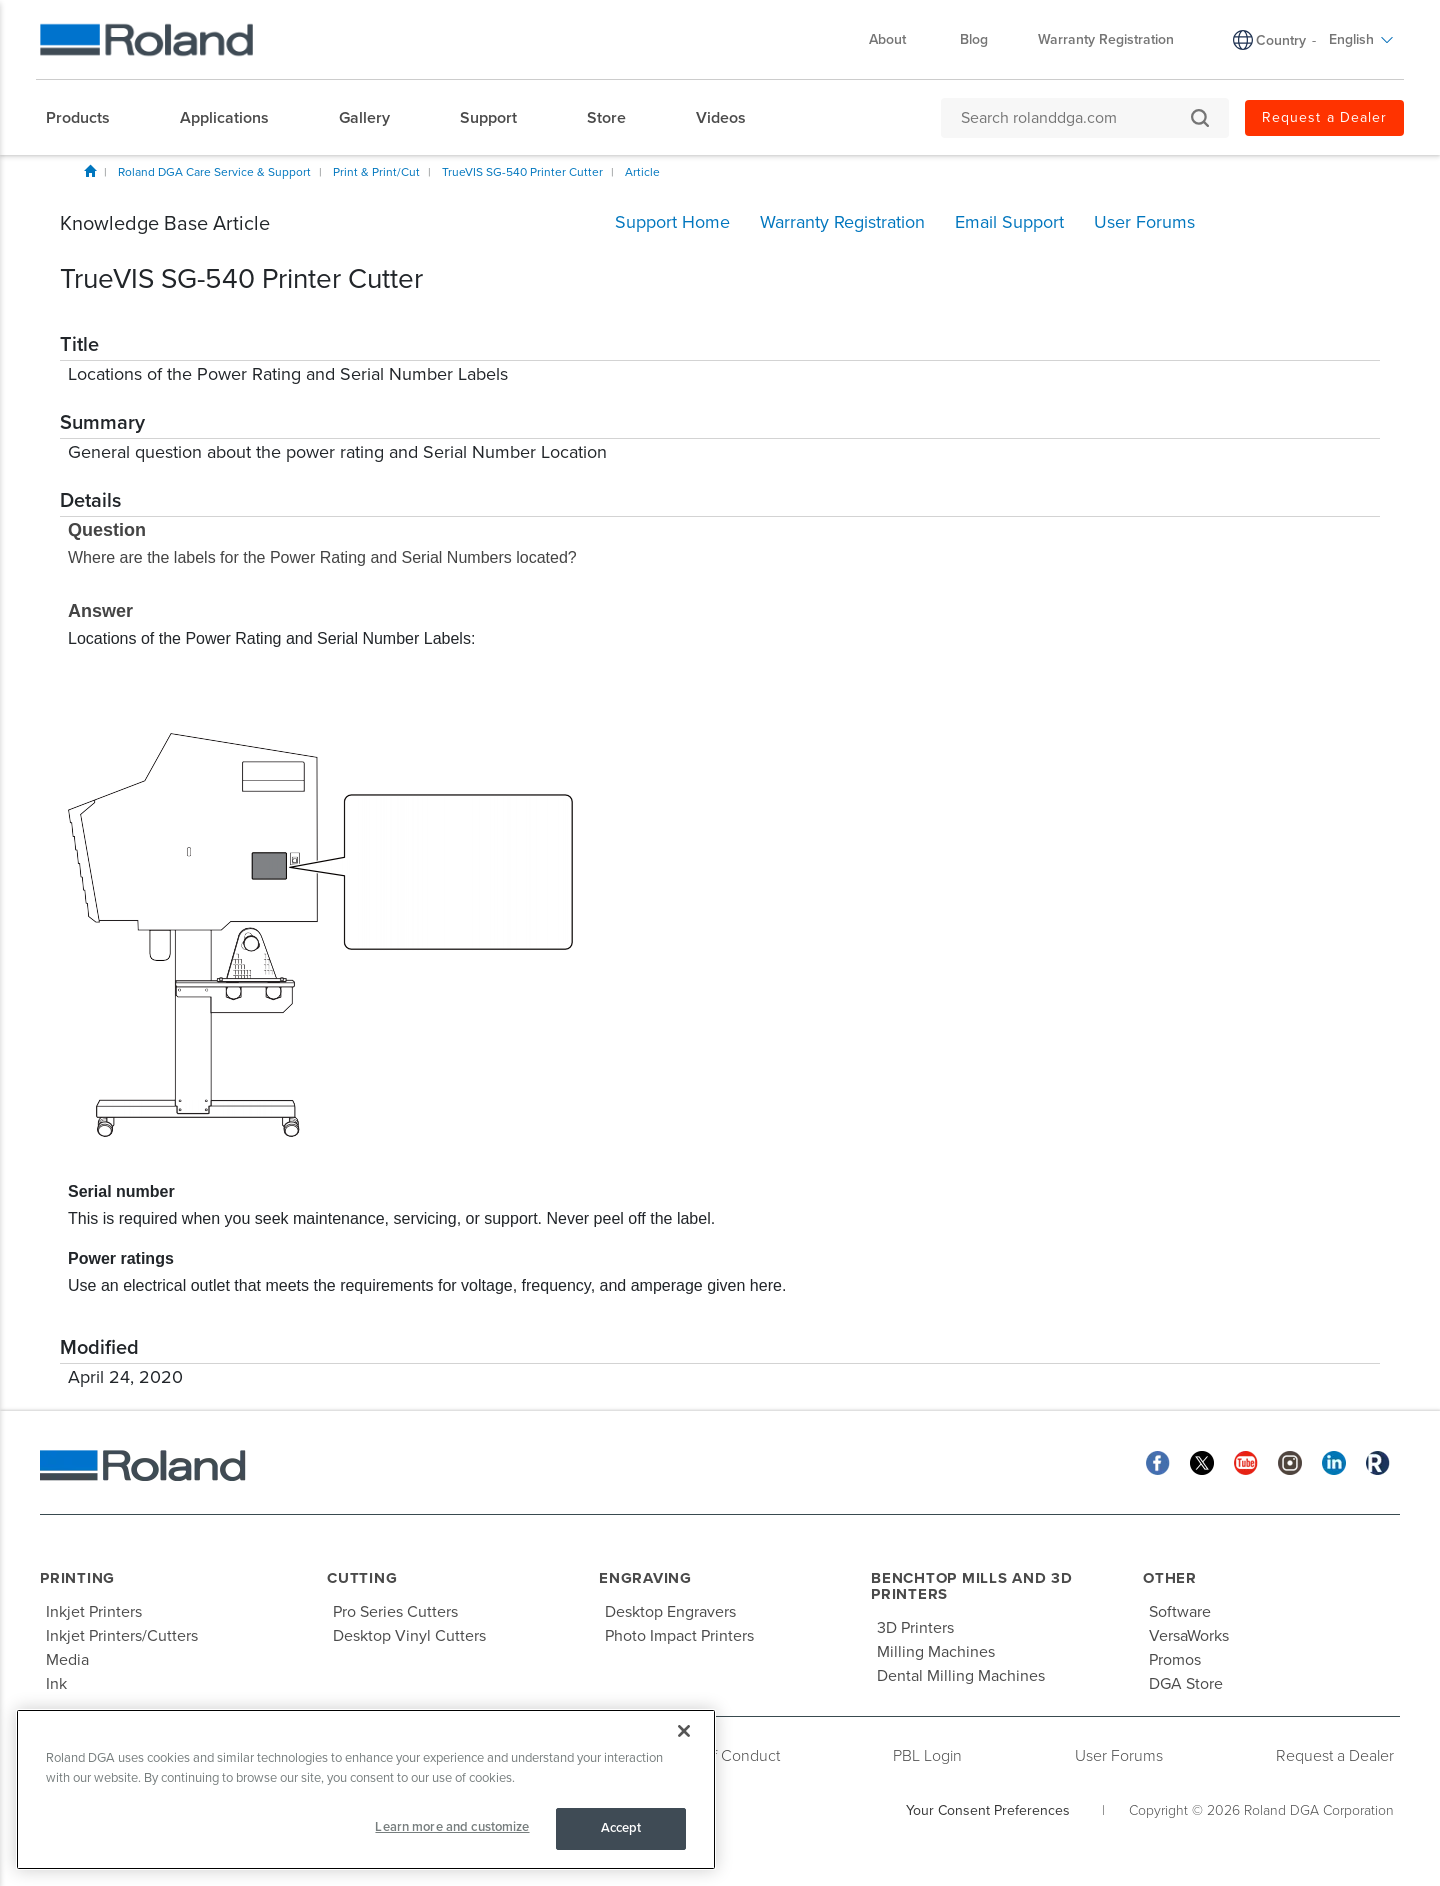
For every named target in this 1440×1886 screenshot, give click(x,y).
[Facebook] (1158, 1462)
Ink (56, 1684)
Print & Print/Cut (376, 172)
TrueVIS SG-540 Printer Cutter (522, 172)
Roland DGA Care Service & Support (214, 172)
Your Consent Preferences (988, 1810)
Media (67, 1660)
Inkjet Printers (94, 1612)
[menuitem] (88, 118)
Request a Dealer (1335, 1756)
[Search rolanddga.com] (1075, 118)
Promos (1175, 1660)
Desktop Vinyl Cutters (409, 1636)
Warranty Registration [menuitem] (1106, 39)
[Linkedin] (1334, 1462)
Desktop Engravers (670, 1612)
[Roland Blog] (1378, 1462)
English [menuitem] (1361, 39)
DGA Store (1186, 1684)
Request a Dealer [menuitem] (1324, 117)
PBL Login (927, 1756)
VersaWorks (1189, 1636)
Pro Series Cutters (395, 1612)
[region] (366, 1789)
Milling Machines (936, 1652)
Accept (621, 1828)
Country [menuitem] (1281, 40)
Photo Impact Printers (679, 1636)
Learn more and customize (452, 1827)
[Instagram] (1290, 1462)
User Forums (1119, 1756)
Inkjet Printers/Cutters (122, 1636)
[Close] (684, 1731)
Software (1180, 1612)
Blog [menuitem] (974, 39)
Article (642, 172)
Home (90, 171)
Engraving (645, 1578)
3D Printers (915, 1628)
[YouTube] (1246, 1462)
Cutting (362, 1578)
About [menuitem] (897, 39)
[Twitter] (1202, 1462)
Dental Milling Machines (961, 1676)
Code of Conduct (721, 1756)
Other (1170, 1578)
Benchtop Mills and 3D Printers (972, 1586)
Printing (77, 1578)
